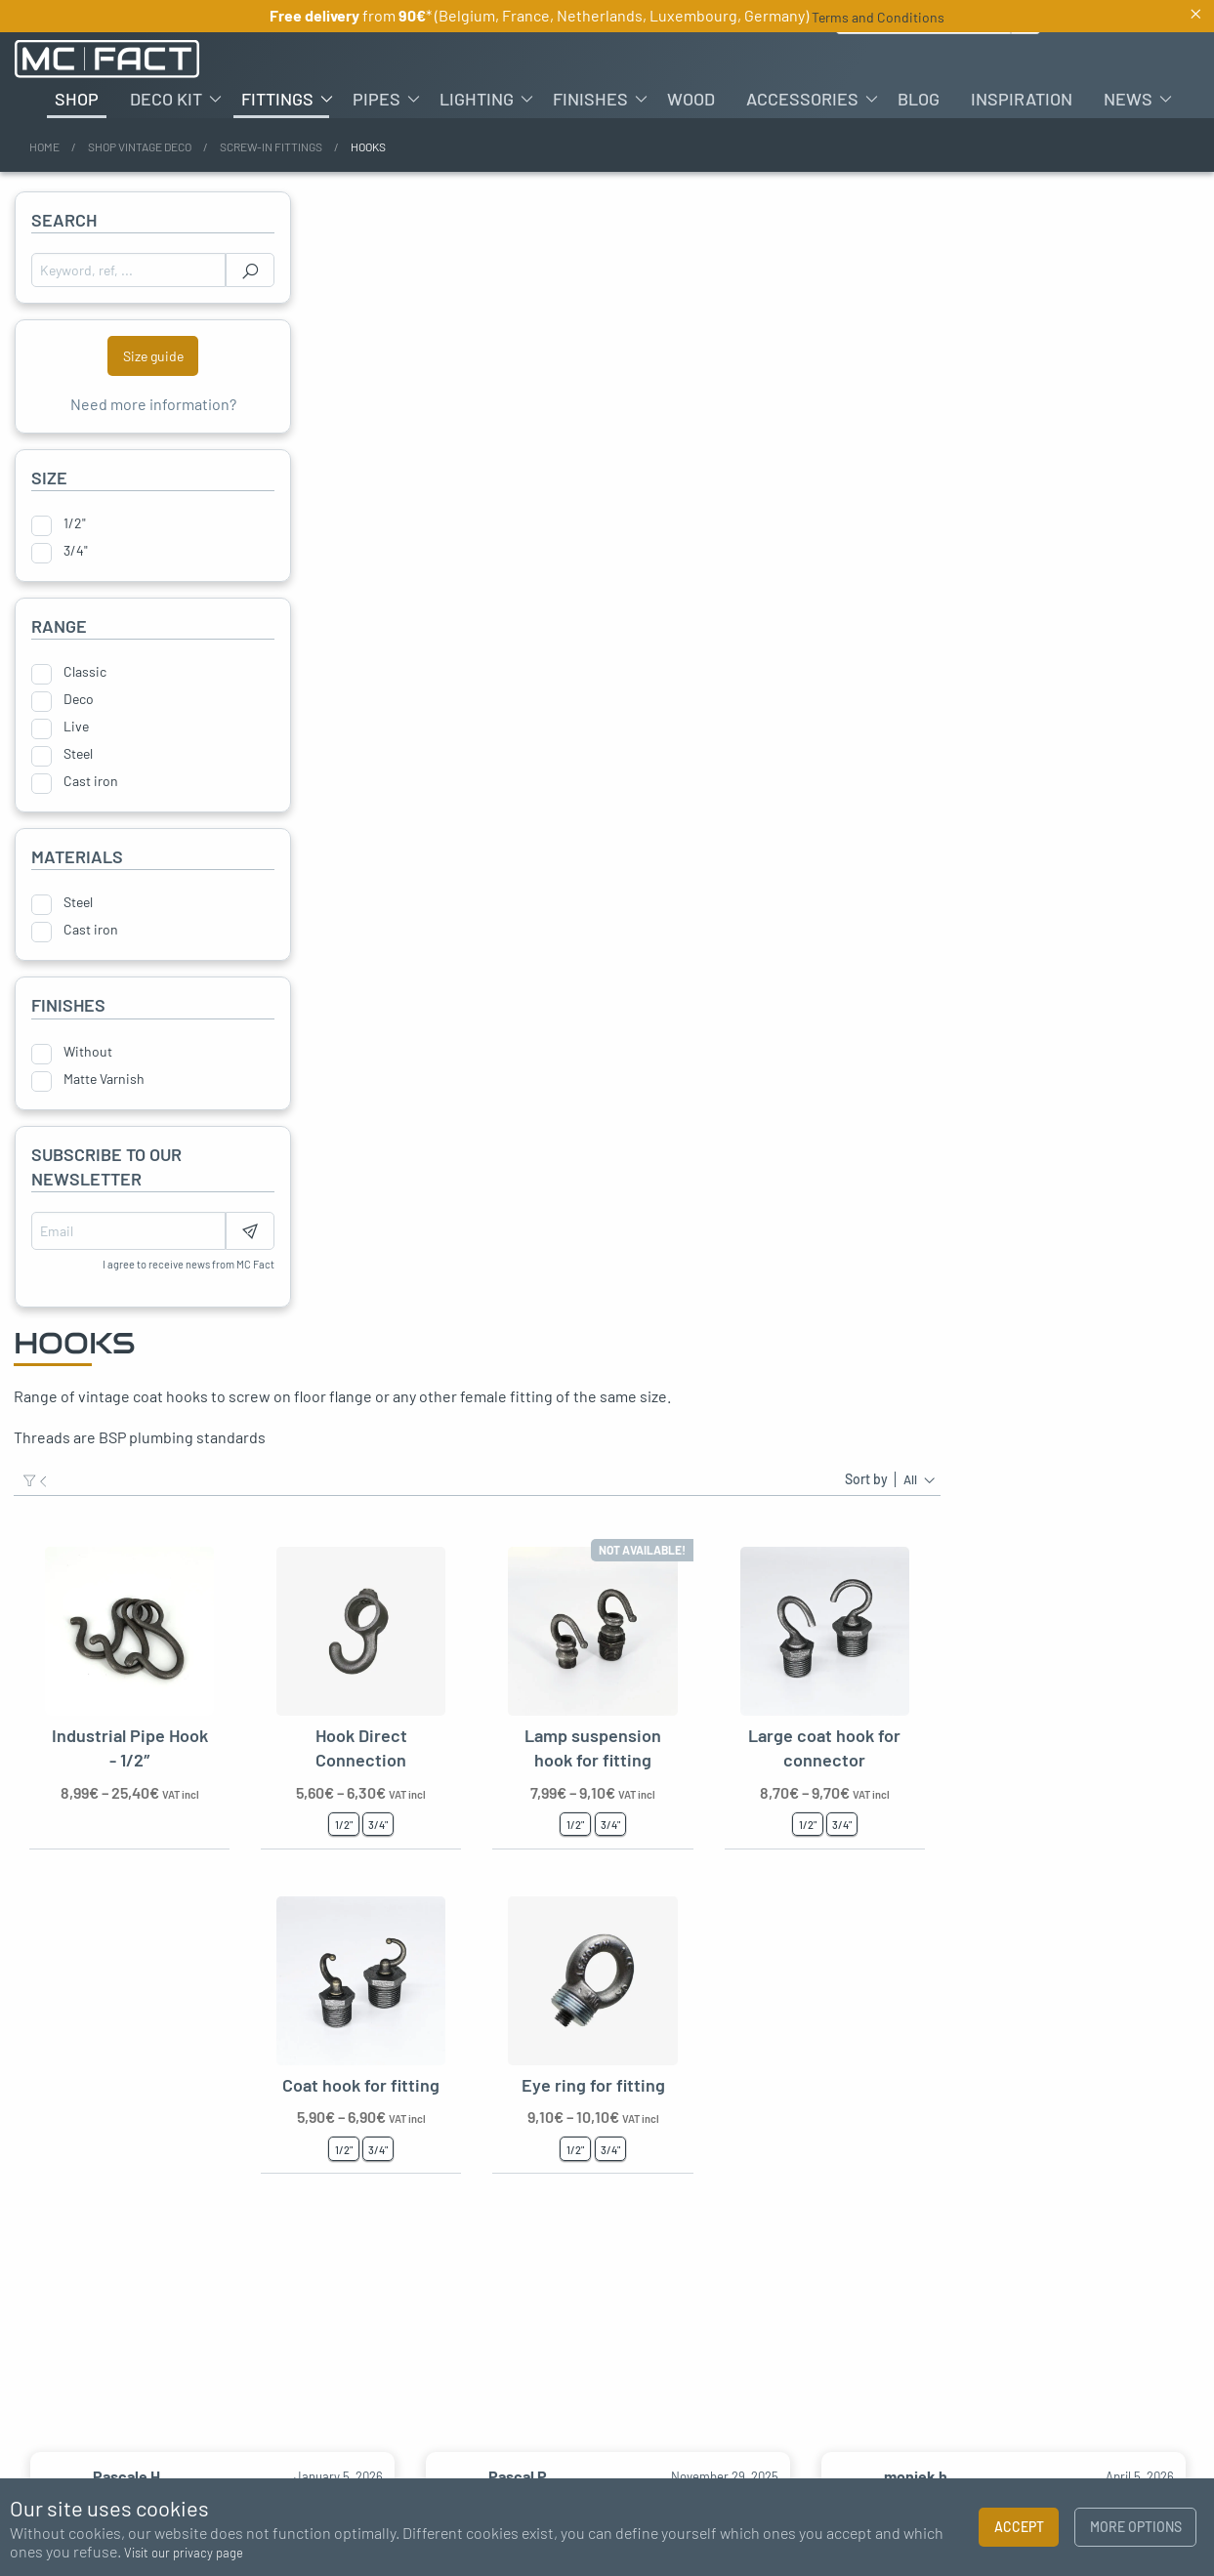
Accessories (802, 98)
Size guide (153, 356)
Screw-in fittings (271, 146)
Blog (919, 98)
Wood (691, 98)
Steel (78, 754)
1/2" (74, 523)
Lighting (477, 98)
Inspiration (1021, 98)
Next (1189, 2399)
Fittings (277, 98)
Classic (84, 672)
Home (44, 146)
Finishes (590, 98)
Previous (24, 2399)
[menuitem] (76, 98)
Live (76, 726)
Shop (77, 98)
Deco (78, 699)
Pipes (376, 98)
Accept (1019, 2526)
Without (87, 1051)
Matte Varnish (104, 1079)
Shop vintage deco (139, 146)
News (1128, 98)
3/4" (75, 551)
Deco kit (166, 98)
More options (1136, 2526)
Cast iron (90, 781)
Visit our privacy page (183, 2552)
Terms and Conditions (878, 17)
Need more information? (153, 404)
